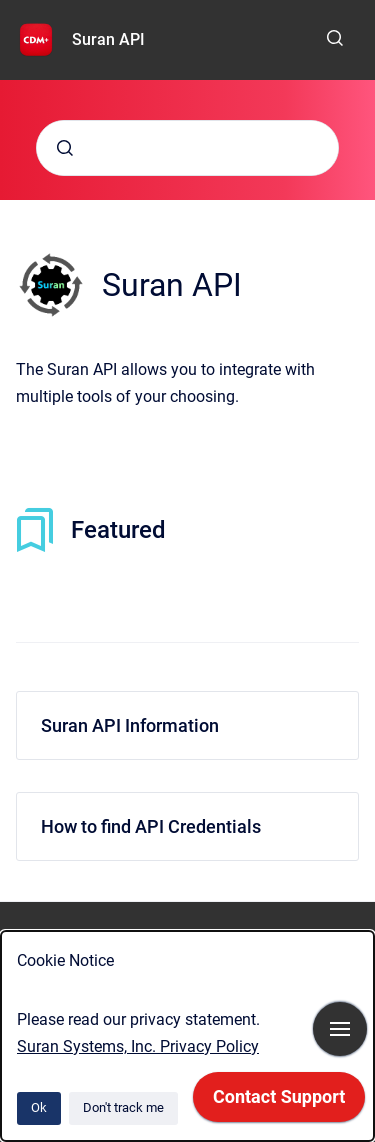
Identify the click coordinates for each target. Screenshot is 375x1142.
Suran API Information (130, 725)
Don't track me (123, 1107)
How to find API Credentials (151, 826)
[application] (279, 1102)
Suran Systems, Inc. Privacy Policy (138, 1046)
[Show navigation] (340, 1029)
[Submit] (65, 148)
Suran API (108, 39)
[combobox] (187, 148)
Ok (39, 1107)
